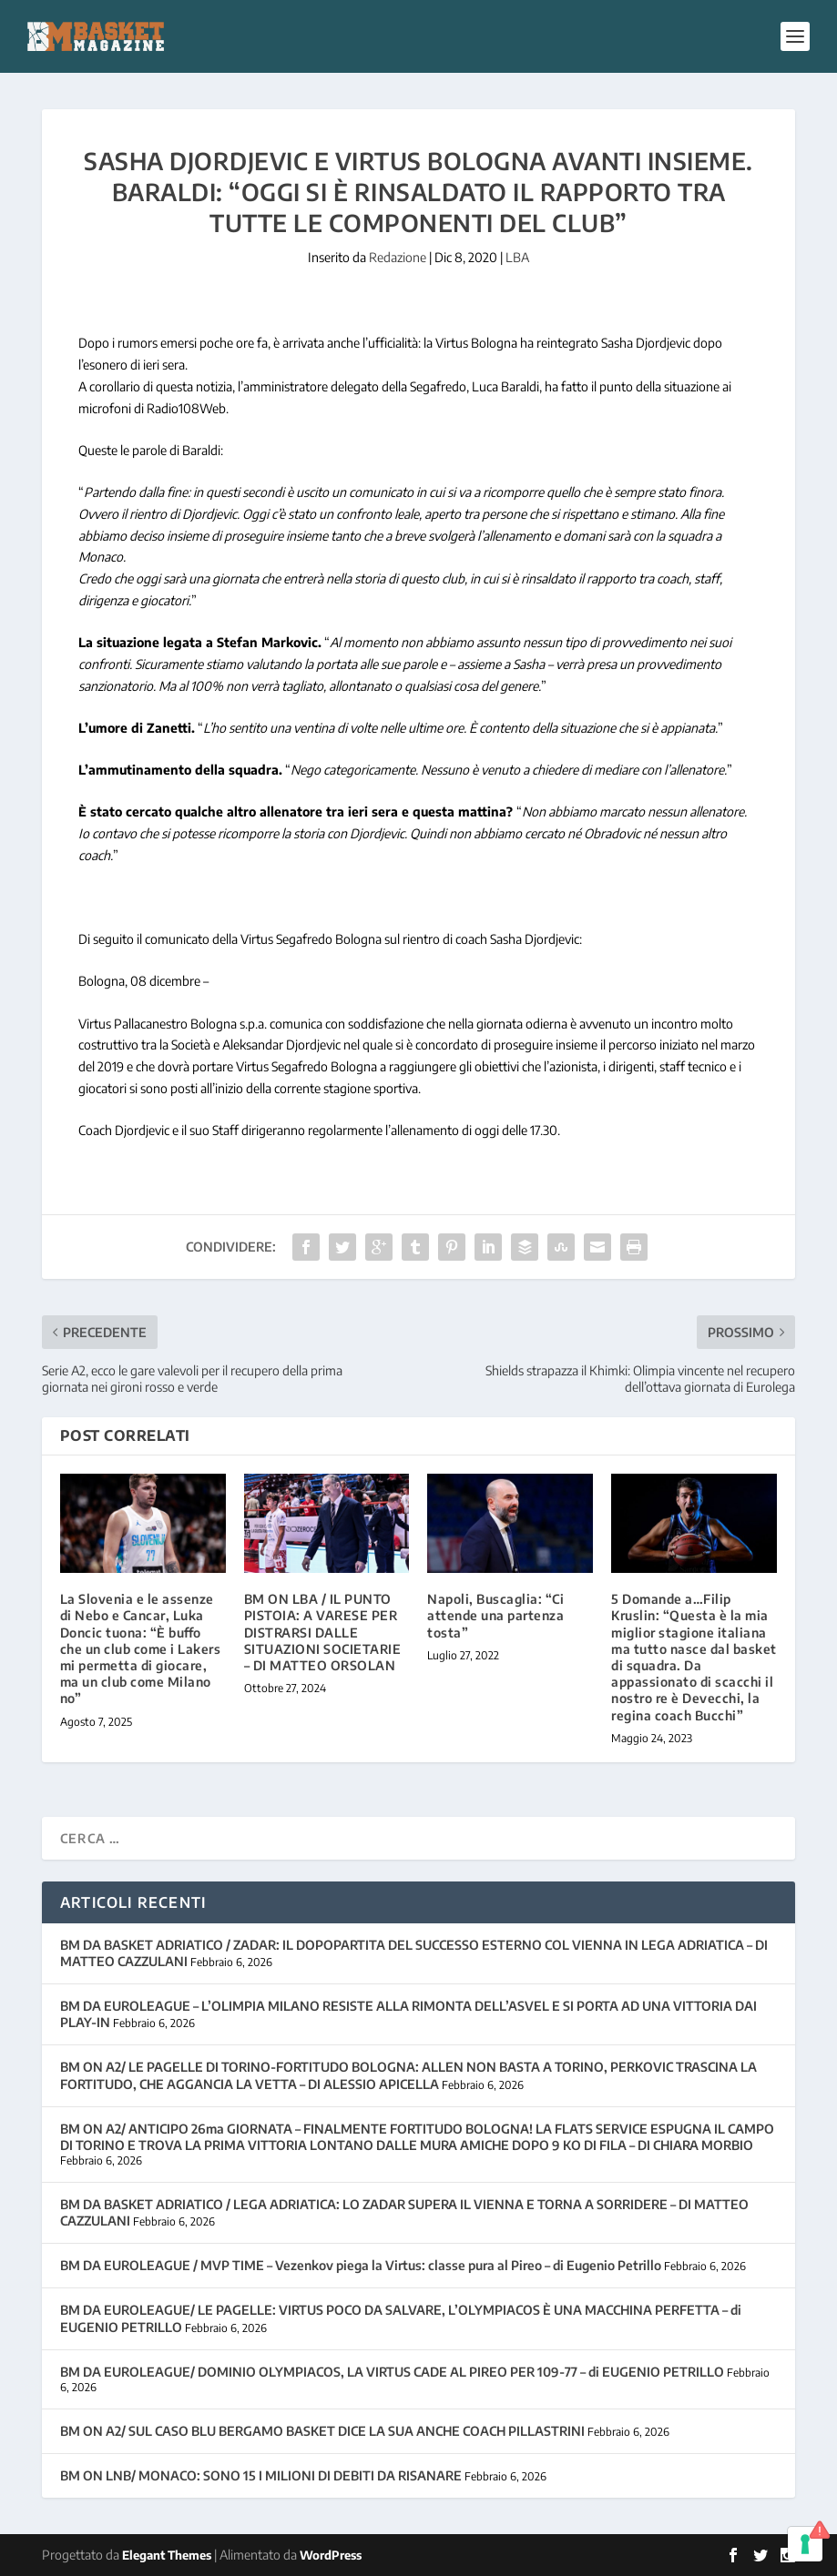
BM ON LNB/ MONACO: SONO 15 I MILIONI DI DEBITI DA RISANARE (261, 2475)
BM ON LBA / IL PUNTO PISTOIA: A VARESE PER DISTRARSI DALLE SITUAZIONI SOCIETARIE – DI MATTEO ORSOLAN (323, 1632)
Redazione (397, 257)
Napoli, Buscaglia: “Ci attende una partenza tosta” (495, 1615)
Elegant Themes (166, 2555)
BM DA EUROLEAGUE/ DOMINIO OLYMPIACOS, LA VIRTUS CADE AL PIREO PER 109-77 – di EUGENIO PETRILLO (392, 2371)
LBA (517, 257)
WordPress (331, 2555)
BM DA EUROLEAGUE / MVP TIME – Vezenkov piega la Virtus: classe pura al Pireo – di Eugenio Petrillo (360, 2265)
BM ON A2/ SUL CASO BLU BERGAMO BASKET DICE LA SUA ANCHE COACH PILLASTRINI (322, 2431)
